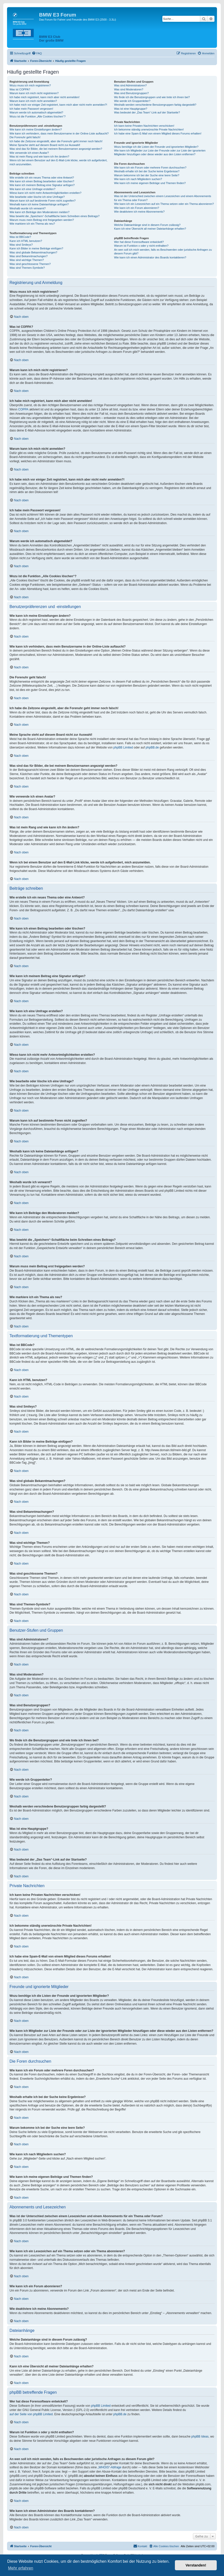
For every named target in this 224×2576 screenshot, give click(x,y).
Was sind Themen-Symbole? (27, 267)
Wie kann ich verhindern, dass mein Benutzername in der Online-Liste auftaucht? (59, 133)
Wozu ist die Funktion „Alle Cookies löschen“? (38, 116)
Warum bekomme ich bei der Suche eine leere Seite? (146, 175)
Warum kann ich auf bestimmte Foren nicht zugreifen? (43, 200)
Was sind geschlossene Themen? (30, 263)
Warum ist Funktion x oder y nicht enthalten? (141, 245)
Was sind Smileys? (21, 244)
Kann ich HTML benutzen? (26, 240)
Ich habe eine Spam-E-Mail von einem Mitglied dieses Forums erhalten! (157, 133)
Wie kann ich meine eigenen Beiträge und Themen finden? (150, 183)
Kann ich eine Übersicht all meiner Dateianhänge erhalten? (150, 228)
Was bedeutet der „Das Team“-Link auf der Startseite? (147, 112)
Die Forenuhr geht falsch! (25, 137)
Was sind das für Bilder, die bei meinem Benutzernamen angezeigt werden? (56, 148)
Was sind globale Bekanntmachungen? (33, 252)
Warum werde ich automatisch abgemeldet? (36, 112)
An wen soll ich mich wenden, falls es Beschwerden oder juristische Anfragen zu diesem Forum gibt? (163, 251)
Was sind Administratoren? (130, 85)
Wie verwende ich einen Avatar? (29, 152)
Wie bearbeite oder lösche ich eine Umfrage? (37, 196)
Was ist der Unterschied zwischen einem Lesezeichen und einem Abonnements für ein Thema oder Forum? (162, 198)
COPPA (23, 409)
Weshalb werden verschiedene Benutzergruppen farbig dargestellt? (155, 104)
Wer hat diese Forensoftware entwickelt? (139, 241)
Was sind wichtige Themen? (27, 259)
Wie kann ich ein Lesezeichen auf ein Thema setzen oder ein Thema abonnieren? (164, 203)
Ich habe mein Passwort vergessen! (31, 108)
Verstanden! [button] (196, 2565)
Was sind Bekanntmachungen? (29, 256)
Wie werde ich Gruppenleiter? (132, 100)
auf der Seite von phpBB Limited (31, 2414)
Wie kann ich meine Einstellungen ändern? (36, 129)
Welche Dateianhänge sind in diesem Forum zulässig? (147, 224)
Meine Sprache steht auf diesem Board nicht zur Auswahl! (45, 144)
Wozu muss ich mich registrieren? (30, 85)
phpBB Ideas (200, 2436)
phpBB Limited (123, 747)
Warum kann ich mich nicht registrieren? (34, 93)
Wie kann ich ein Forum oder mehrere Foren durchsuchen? (150, 167)
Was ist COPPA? (20, 89)
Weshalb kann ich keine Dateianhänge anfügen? (39, 204)
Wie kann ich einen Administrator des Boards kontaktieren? (150, 257)
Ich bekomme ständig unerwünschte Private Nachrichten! (149, 129)
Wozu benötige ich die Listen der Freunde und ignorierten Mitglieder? (156, 146)
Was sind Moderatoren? (128, 89)
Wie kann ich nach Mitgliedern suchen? (138, 179)
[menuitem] (37, 53)
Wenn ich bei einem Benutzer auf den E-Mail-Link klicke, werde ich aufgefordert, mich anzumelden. (58, 162)
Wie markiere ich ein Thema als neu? (32, 223)
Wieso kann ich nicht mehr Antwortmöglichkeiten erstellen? (45, 192)
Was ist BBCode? (20, 236)
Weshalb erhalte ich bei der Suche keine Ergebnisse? (146, 171)
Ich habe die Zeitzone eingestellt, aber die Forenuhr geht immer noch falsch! (56, 141)
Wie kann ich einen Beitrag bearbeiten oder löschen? (42, 181)
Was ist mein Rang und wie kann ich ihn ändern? (39, 156)
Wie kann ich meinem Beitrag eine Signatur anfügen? (42, 185)
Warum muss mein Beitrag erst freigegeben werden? (42, 219)
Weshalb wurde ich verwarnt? (28, 208)
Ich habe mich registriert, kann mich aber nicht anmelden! (44, 97)
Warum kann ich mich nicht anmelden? (33, 100)
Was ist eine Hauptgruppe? (130, 108)
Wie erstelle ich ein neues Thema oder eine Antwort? (42, 177)
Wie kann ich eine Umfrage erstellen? (32, 189)
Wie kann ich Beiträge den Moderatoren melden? (39, 212)
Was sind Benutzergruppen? (131, 93)
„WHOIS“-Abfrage (110, 2467)
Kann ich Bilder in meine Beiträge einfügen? (36, 248)
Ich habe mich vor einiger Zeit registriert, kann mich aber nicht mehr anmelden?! (58, 104)
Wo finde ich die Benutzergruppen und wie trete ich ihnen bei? (152, 97)
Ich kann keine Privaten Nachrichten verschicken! (144, 125)
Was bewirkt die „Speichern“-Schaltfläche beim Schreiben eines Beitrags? (54, 216)
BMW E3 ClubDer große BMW (51, 38)
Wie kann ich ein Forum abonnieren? (136, 207)
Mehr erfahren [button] (20, 2568)
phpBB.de (152, 747)
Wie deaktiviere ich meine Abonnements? (139, 211)
